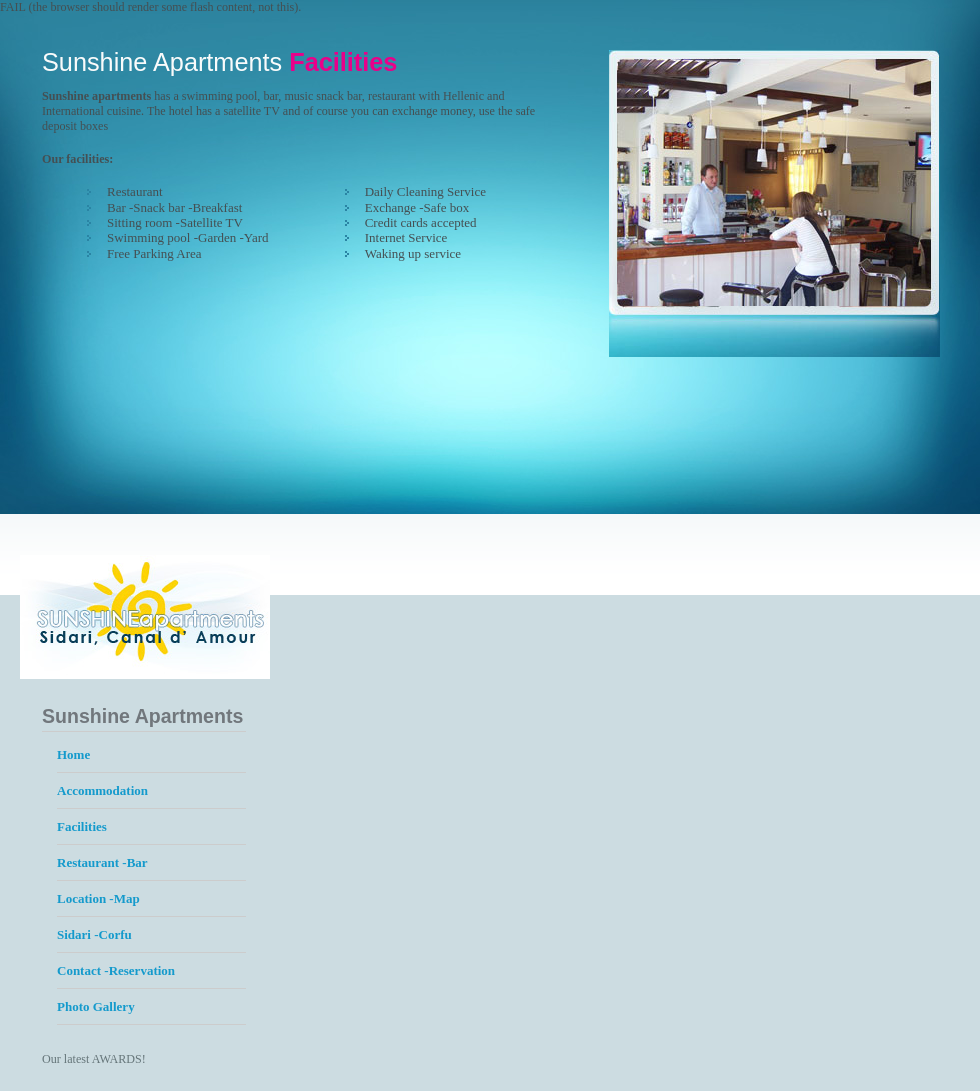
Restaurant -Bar (102, 862)
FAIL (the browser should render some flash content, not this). (150, 7)
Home (73, 754)
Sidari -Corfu (94, 934)
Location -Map (98, 898)
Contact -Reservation (116, 970)
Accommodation (102, 790)
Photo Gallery (96, 1006)
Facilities (82, 826)
